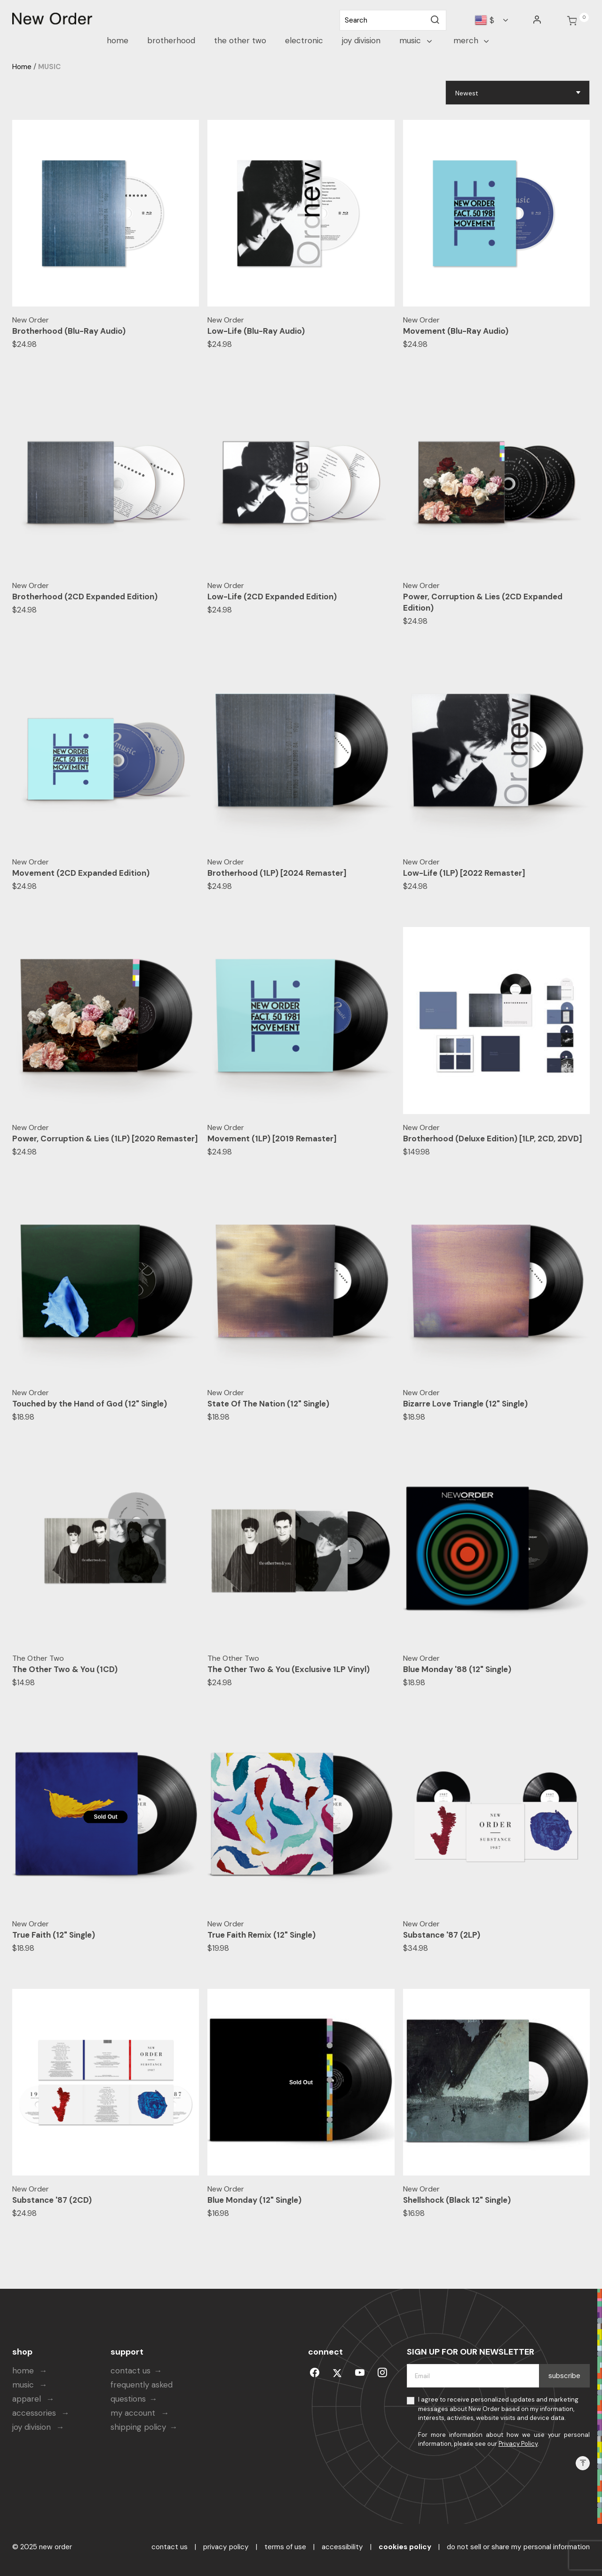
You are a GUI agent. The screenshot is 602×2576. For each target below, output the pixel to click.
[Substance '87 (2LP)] (496, 1816)
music (24, 2385)
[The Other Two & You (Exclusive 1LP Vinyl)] (301, 1551)
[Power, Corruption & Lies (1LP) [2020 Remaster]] (105, 1020)
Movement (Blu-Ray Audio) (455, 331)
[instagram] (382, 2371)
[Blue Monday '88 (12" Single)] (496, 1551)
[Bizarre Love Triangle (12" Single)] (496, 1286)
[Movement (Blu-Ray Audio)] (496, 213)
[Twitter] (337, 2371)
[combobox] (393, 20)
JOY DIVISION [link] (361, 40)
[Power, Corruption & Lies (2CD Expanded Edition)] (496, 478)
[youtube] (359, 2371)
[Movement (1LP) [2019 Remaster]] (301, 1020)
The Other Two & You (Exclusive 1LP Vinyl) (288, 1669)
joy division (32, 2427)
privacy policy (226, 2547)
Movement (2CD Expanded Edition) (81, 873)
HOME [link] (117, 40)
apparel (27, 2399)
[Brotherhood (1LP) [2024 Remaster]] (301, 755)
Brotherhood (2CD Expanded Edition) (85, 596)
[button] (538, 20)
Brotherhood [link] (171, 40)
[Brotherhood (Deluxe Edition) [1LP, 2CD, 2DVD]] (496, 1020)
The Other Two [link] (240, 40)
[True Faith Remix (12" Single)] (301, 1816)
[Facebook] (314, 2371)
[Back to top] (583, 2463)
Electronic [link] (304, 40)
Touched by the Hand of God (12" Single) (89, 1403)
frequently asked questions (142, 2392)
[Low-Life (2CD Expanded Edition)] (301, 478)
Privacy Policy (518, 2444)
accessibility (342, 2547)
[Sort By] (517, 92)
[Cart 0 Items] (571, 21)
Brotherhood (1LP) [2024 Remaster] (277, 873)
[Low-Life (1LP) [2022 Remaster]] (496, 755)
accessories (35, 2413)
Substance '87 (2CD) (52, 2200)
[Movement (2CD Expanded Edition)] (105, 755)
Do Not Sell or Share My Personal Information (518, 2547)
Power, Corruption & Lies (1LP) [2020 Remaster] (105, 1138)
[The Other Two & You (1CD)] (105, 1551)
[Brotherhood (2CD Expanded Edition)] (105, 478)
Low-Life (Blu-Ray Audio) (256, 331)
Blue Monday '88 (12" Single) (457, 1669)
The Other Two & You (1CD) (65, 1669)
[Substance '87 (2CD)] (105, 2082)
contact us (130, 2370)
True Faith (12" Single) (53, 1935)
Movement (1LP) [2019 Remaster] (272, 1138)
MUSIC (49, 66)
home (24, 2370)
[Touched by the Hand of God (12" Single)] (105, 1286)
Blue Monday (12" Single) (254, 2200)
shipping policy (138, 2427)
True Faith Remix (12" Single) (261, 1935)
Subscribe (564, 2375)
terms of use (285, 2547)
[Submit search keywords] (435, 20)
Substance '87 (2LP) (441, 1935)
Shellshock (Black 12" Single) (457, 2200)
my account (134, 2413)
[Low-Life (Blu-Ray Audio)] (301, 213)
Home (22, 66)
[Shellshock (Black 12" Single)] (496, 2082)
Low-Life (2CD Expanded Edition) (272, 596)
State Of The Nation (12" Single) (268, 1403)
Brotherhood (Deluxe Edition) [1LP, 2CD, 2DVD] (492, 1138)
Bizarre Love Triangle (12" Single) (465, 1403)
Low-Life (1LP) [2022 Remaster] (464, 873)
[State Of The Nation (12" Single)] (301, 1286)
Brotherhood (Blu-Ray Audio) (69, 331)
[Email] (473, 2376)
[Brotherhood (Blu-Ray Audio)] (105, 213)
